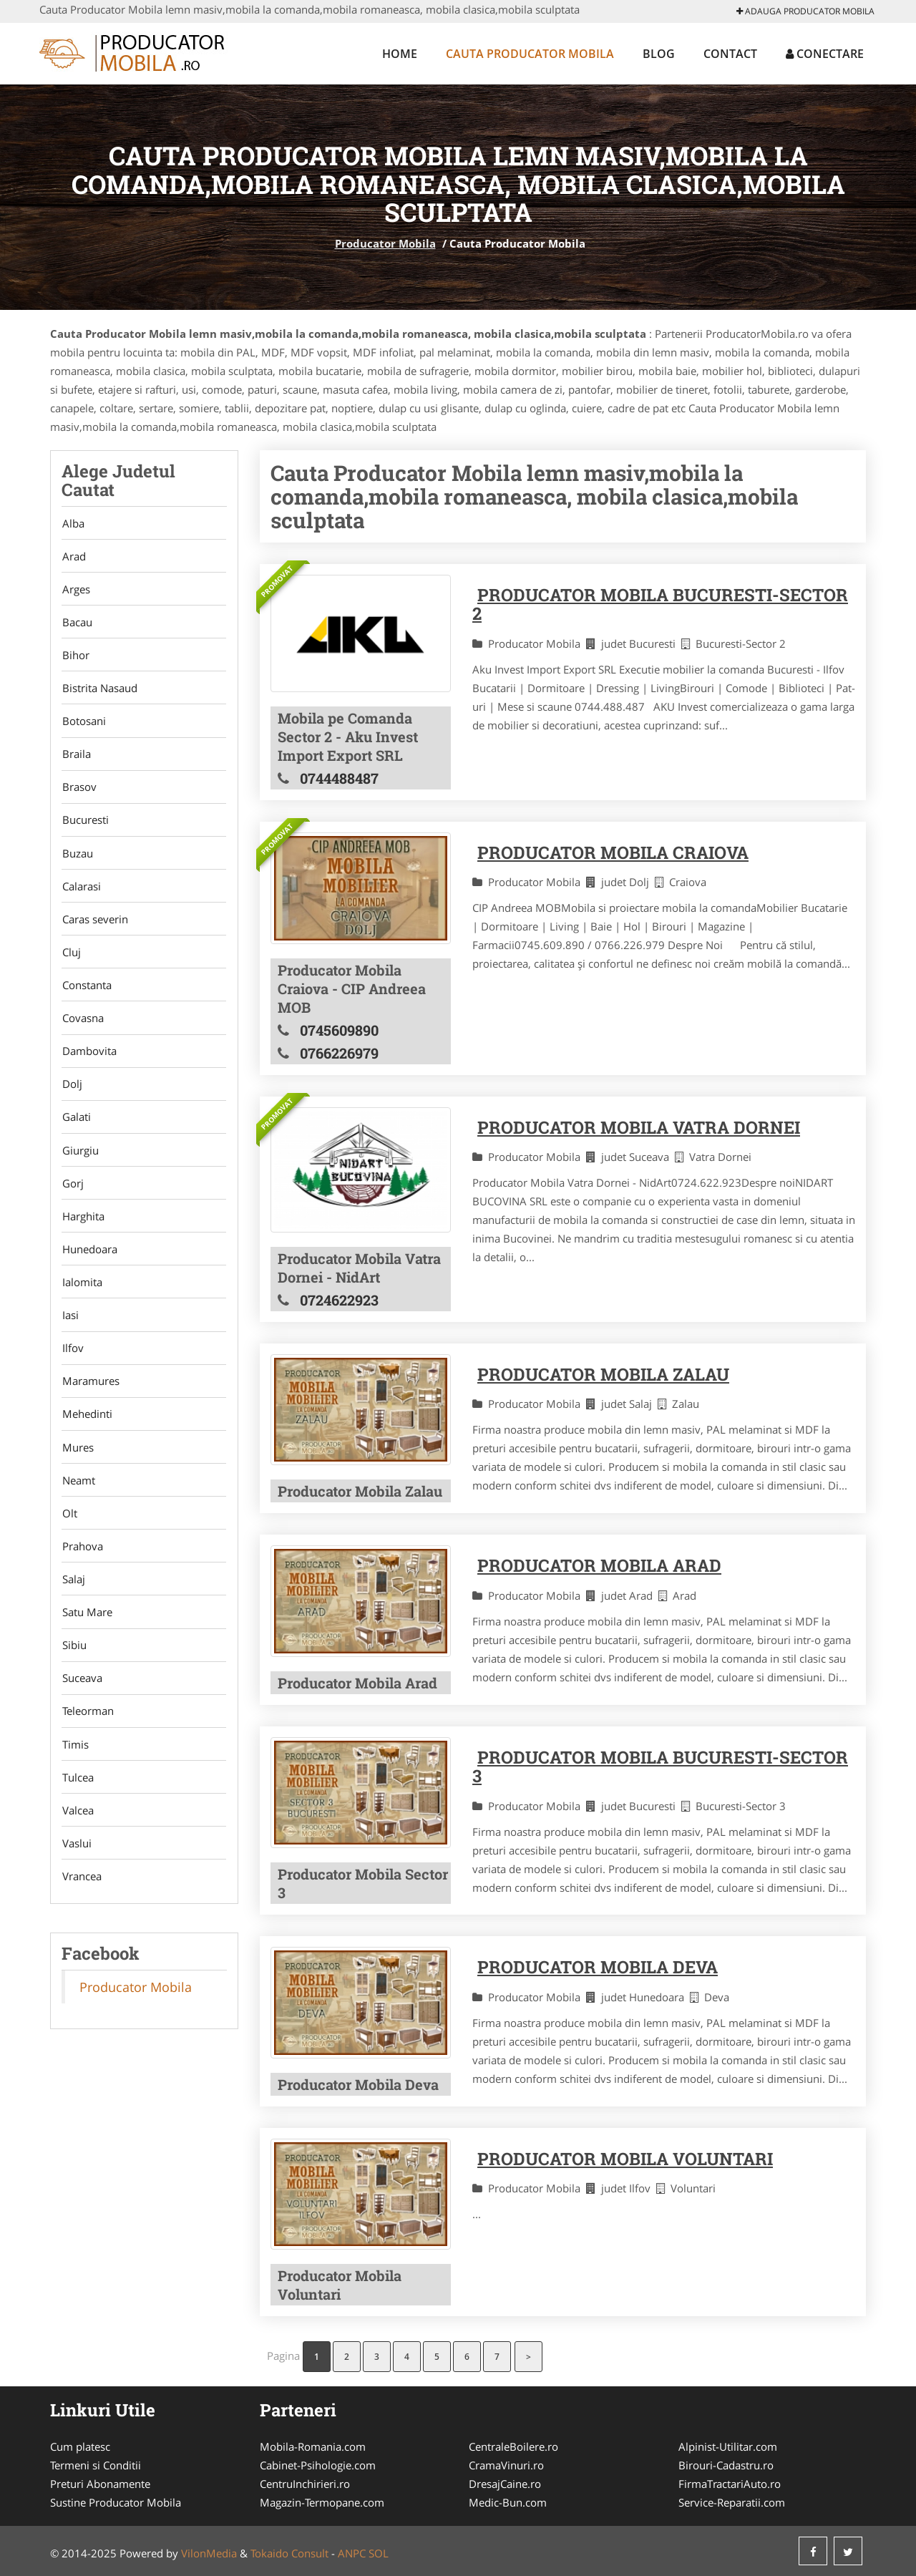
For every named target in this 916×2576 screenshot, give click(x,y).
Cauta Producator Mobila (530, 54)
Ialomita (82, 1297)
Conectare (825, 54)
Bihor (75, 658)
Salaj (73, 1600)
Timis (75, 1768)
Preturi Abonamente (100, 2484)
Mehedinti (87, 1431)
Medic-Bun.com (508, 2502)
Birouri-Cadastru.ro (726, 2465)
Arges (75, 590)
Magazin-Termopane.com (322, 2502)
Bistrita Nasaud (99, 691)
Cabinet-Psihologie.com (318, 2465)
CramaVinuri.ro (506, 2465)
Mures (77, 1465)
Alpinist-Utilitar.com (727, 2446)
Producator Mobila (385, 243)
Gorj (72, 1196)
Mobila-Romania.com (313, 2446)
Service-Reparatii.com (731, 2502)
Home (399, 54)
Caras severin (94, 927)
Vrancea (81, 1902)
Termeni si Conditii (95, 2465)
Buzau (77, 859)
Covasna (82, 1028)
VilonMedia (209, 2553)
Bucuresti (85, 826)
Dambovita (89, 1061)
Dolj (72, 1095)
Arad (73, 557)
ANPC (352, 2553)
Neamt (78, 1499)
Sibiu (74, 1667)
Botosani (83, 725)
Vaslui (76, 1869)
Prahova (82, 1566)
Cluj (71, 960)
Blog (659, 54)
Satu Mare (87, 1633)
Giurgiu (80, 1162)
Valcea (77, 1835)
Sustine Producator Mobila (115, 2502)
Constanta (86, 994)
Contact (730, 54)
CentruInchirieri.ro (305, 2484)
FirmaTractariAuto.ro (729, 2484)
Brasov (79, 792)
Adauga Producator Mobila (805, 11)
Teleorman (87, 1734)
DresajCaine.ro (505, 2484)
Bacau (77, 624)
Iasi (70, 1330)
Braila (76, 759)
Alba (73, 523)
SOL (379, 2553)
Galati (76, 1129)
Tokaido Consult (289, 2553)
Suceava (82, 1700)
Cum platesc (80, 2446)
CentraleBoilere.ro (513, 2446)
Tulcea (77, 1801)
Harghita (83, 1230)
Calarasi (81, 893)
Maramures (90, 1398)
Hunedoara (89, 1263)
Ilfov (72, 1364)
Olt (69, 1532)
